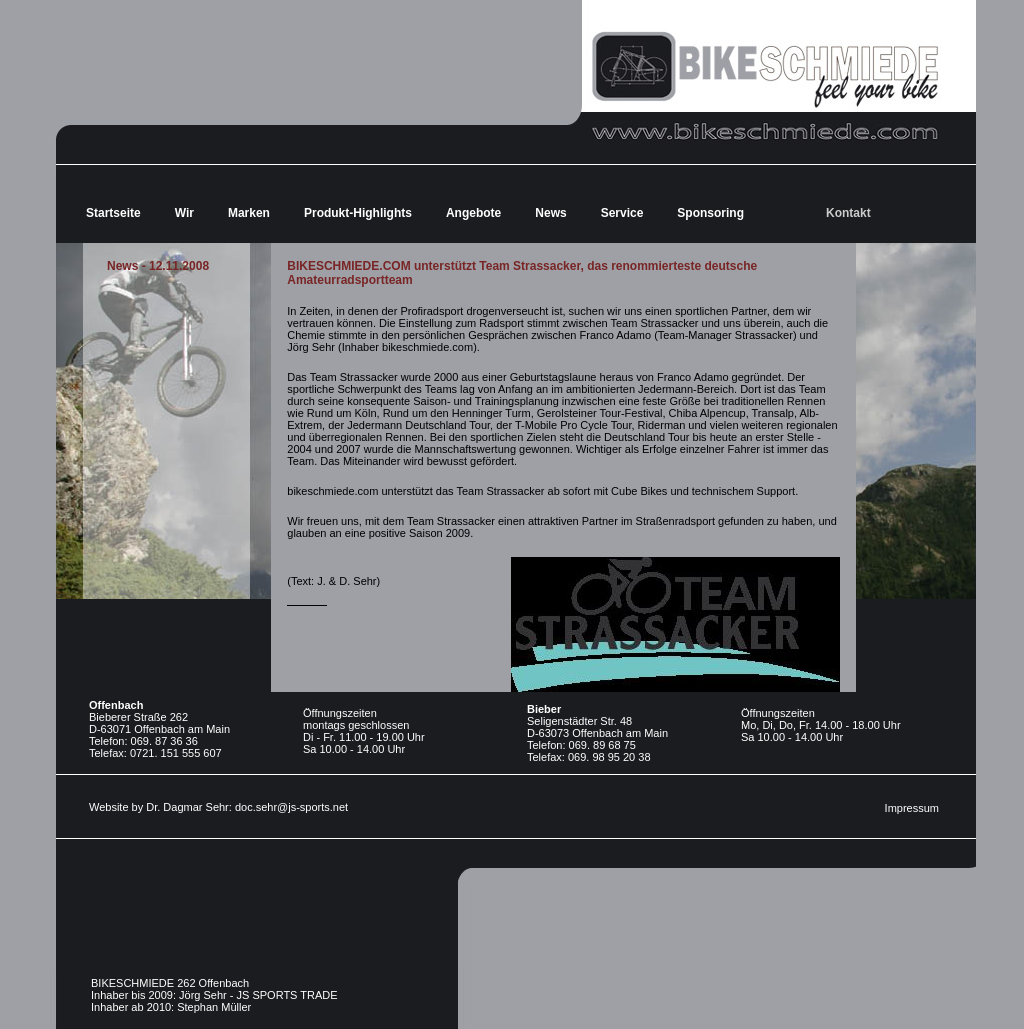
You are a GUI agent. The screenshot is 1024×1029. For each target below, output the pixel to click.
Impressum (912, 808)
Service (622, 213)
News (550, 213)
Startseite (113, 213)
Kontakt (848, 213)
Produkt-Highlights (358, 213)
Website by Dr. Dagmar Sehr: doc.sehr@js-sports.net (218, 807)
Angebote (473, 213)
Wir (184, 213)
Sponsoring (710, 213)
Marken (249, 213)
